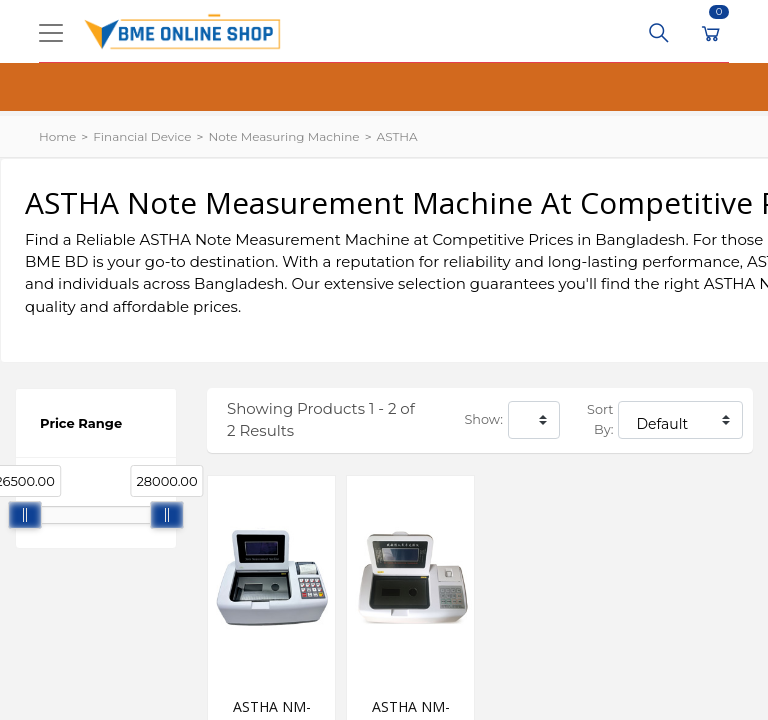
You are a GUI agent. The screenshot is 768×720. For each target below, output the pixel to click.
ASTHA (397, 136)
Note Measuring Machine (283, 136)
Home (57, 136)
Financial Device (142, 136)
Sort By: (600, 419)
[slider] (25, 515)
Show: (484, 419)
